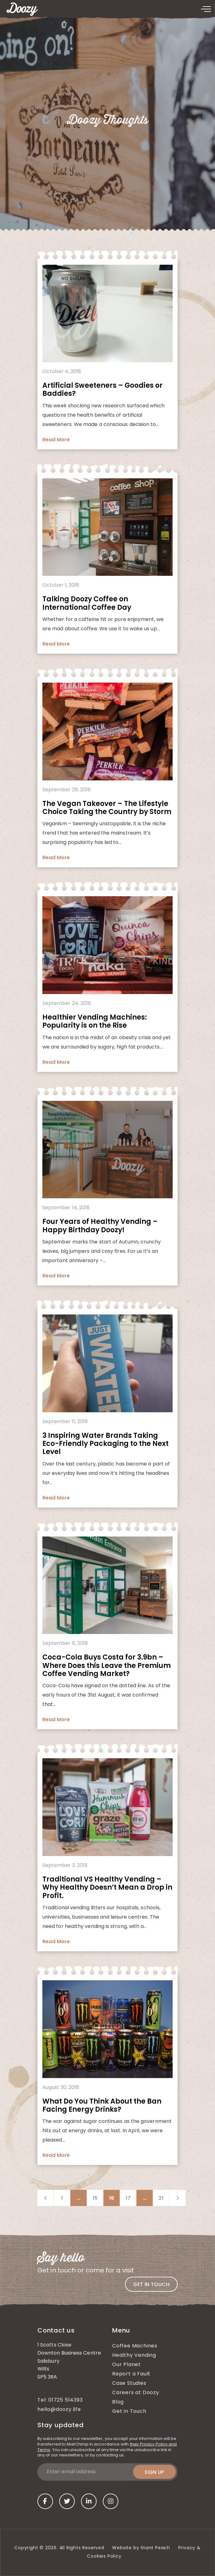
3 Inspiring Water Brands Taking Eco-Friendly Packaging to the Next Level (105, 1444)
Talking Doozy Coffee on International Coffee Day (86, 603)
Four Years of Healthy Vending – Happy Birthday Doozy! (100, 1225)
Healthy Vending (134, 2355)
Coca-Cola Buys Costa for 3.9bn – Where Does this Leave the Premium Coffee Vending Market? (106, 1665)
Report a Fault (131, 2374)
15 (95, 2198)
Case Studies (129, 2383)
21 (161, 2198)
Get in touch (151, 2284)
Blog (118, 2402)
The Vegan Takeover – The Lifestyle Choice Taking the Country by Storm (106, 808)
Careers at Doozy (135, 2392)
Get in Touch (129, 2411)
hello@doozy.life (59, 2409)
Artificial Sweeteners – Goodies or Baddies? (102, 389)
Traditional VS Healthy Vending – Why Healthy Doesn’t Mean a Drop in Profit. (107, 1887)
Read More (56, 439)
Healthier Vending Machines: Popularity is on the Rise (94, 1021)
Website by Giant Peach (141, 2548)
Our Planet (126, 2364)
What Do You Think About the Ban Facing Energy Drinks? (101, 2105)
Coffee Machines (134, 2346)
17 (128, 2198)
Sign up (154, 2472)
